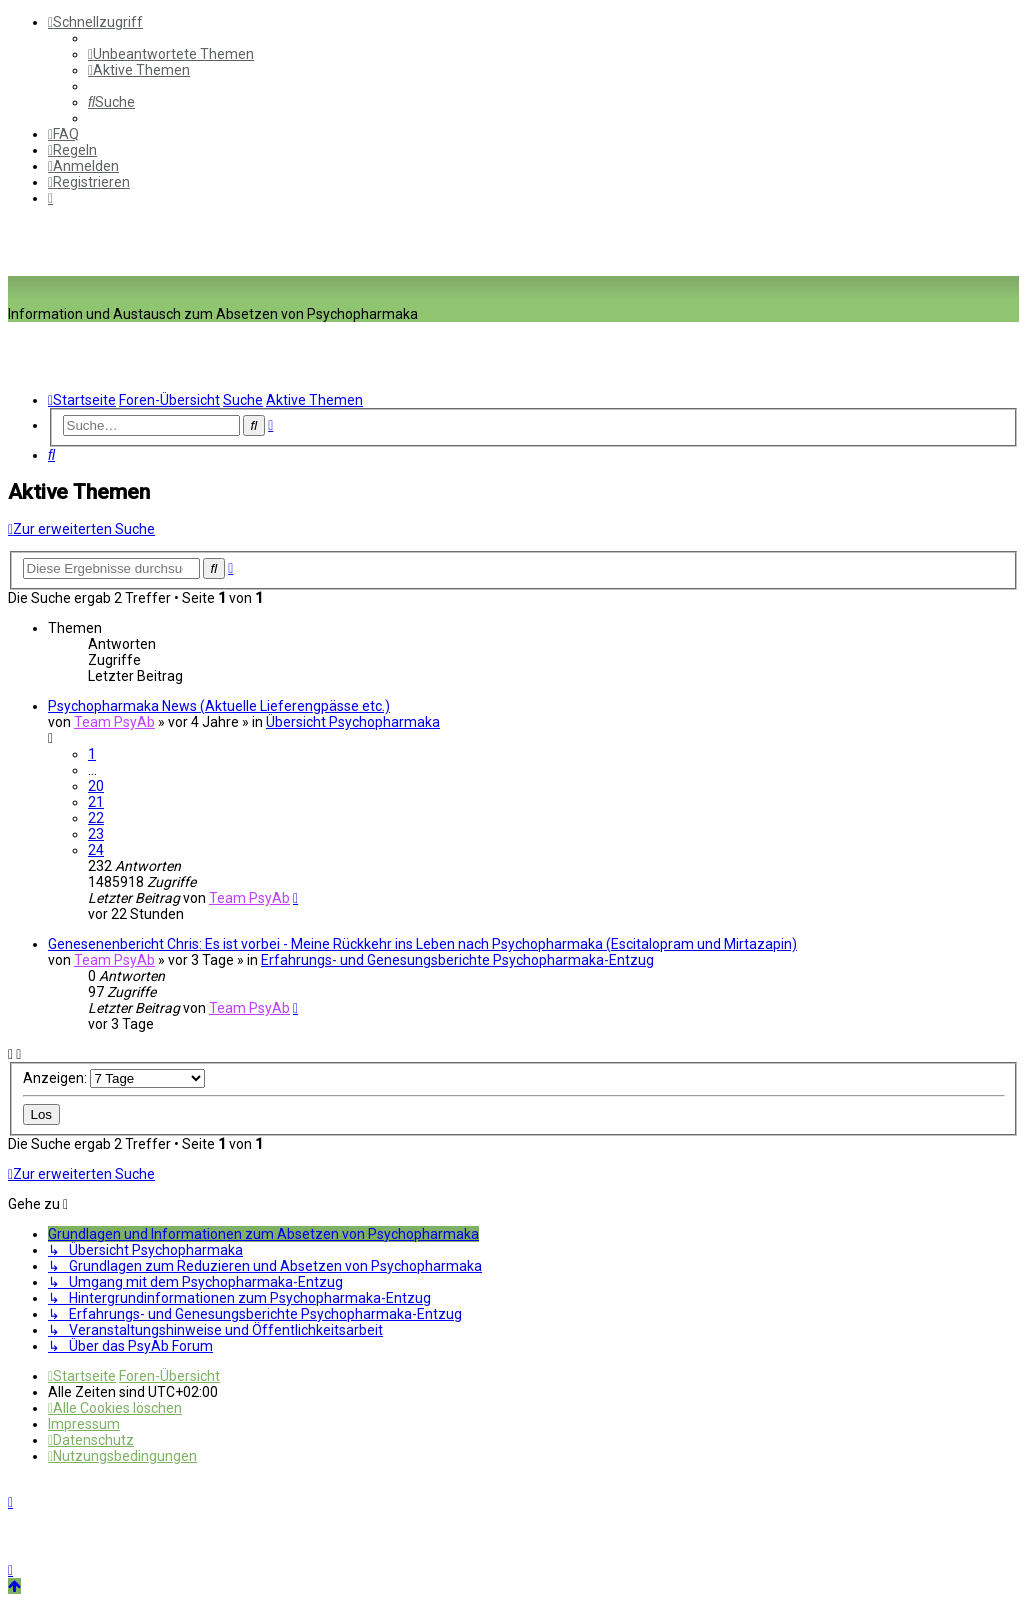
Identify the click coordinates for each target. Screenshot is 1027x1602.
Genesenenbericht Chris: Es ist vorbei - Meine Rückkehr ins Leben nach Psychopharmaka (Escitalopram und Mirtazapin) (422, 944)
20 (96, 786)
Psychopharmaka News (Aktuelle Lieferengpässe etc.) (219, 706)
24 (96, 850)
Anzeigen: (114, 1078)
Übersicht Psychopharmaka (353, 722)
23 (96, 834)
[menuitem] (171, 54)
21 (96, 802)
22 (96, 818)
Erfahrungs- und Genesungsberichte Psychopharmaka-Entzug (457, 960)
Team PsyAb (114, 722)
